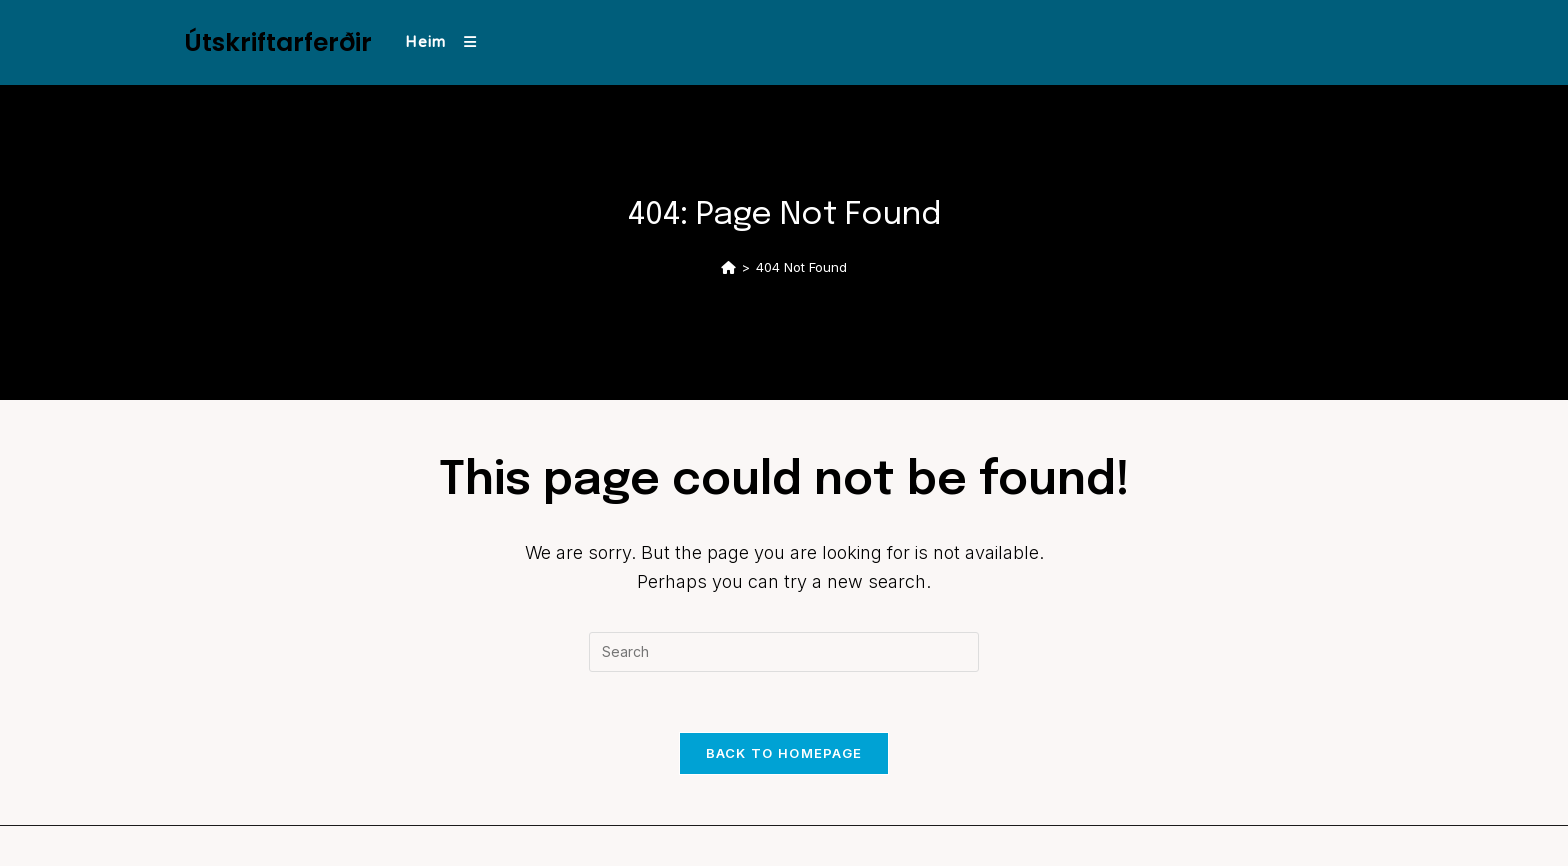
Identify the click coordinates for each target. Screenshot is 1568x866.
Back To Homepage (784, 753)
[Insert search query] (784, 652)
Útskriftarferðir (278, 42)
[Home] (728, 267)
